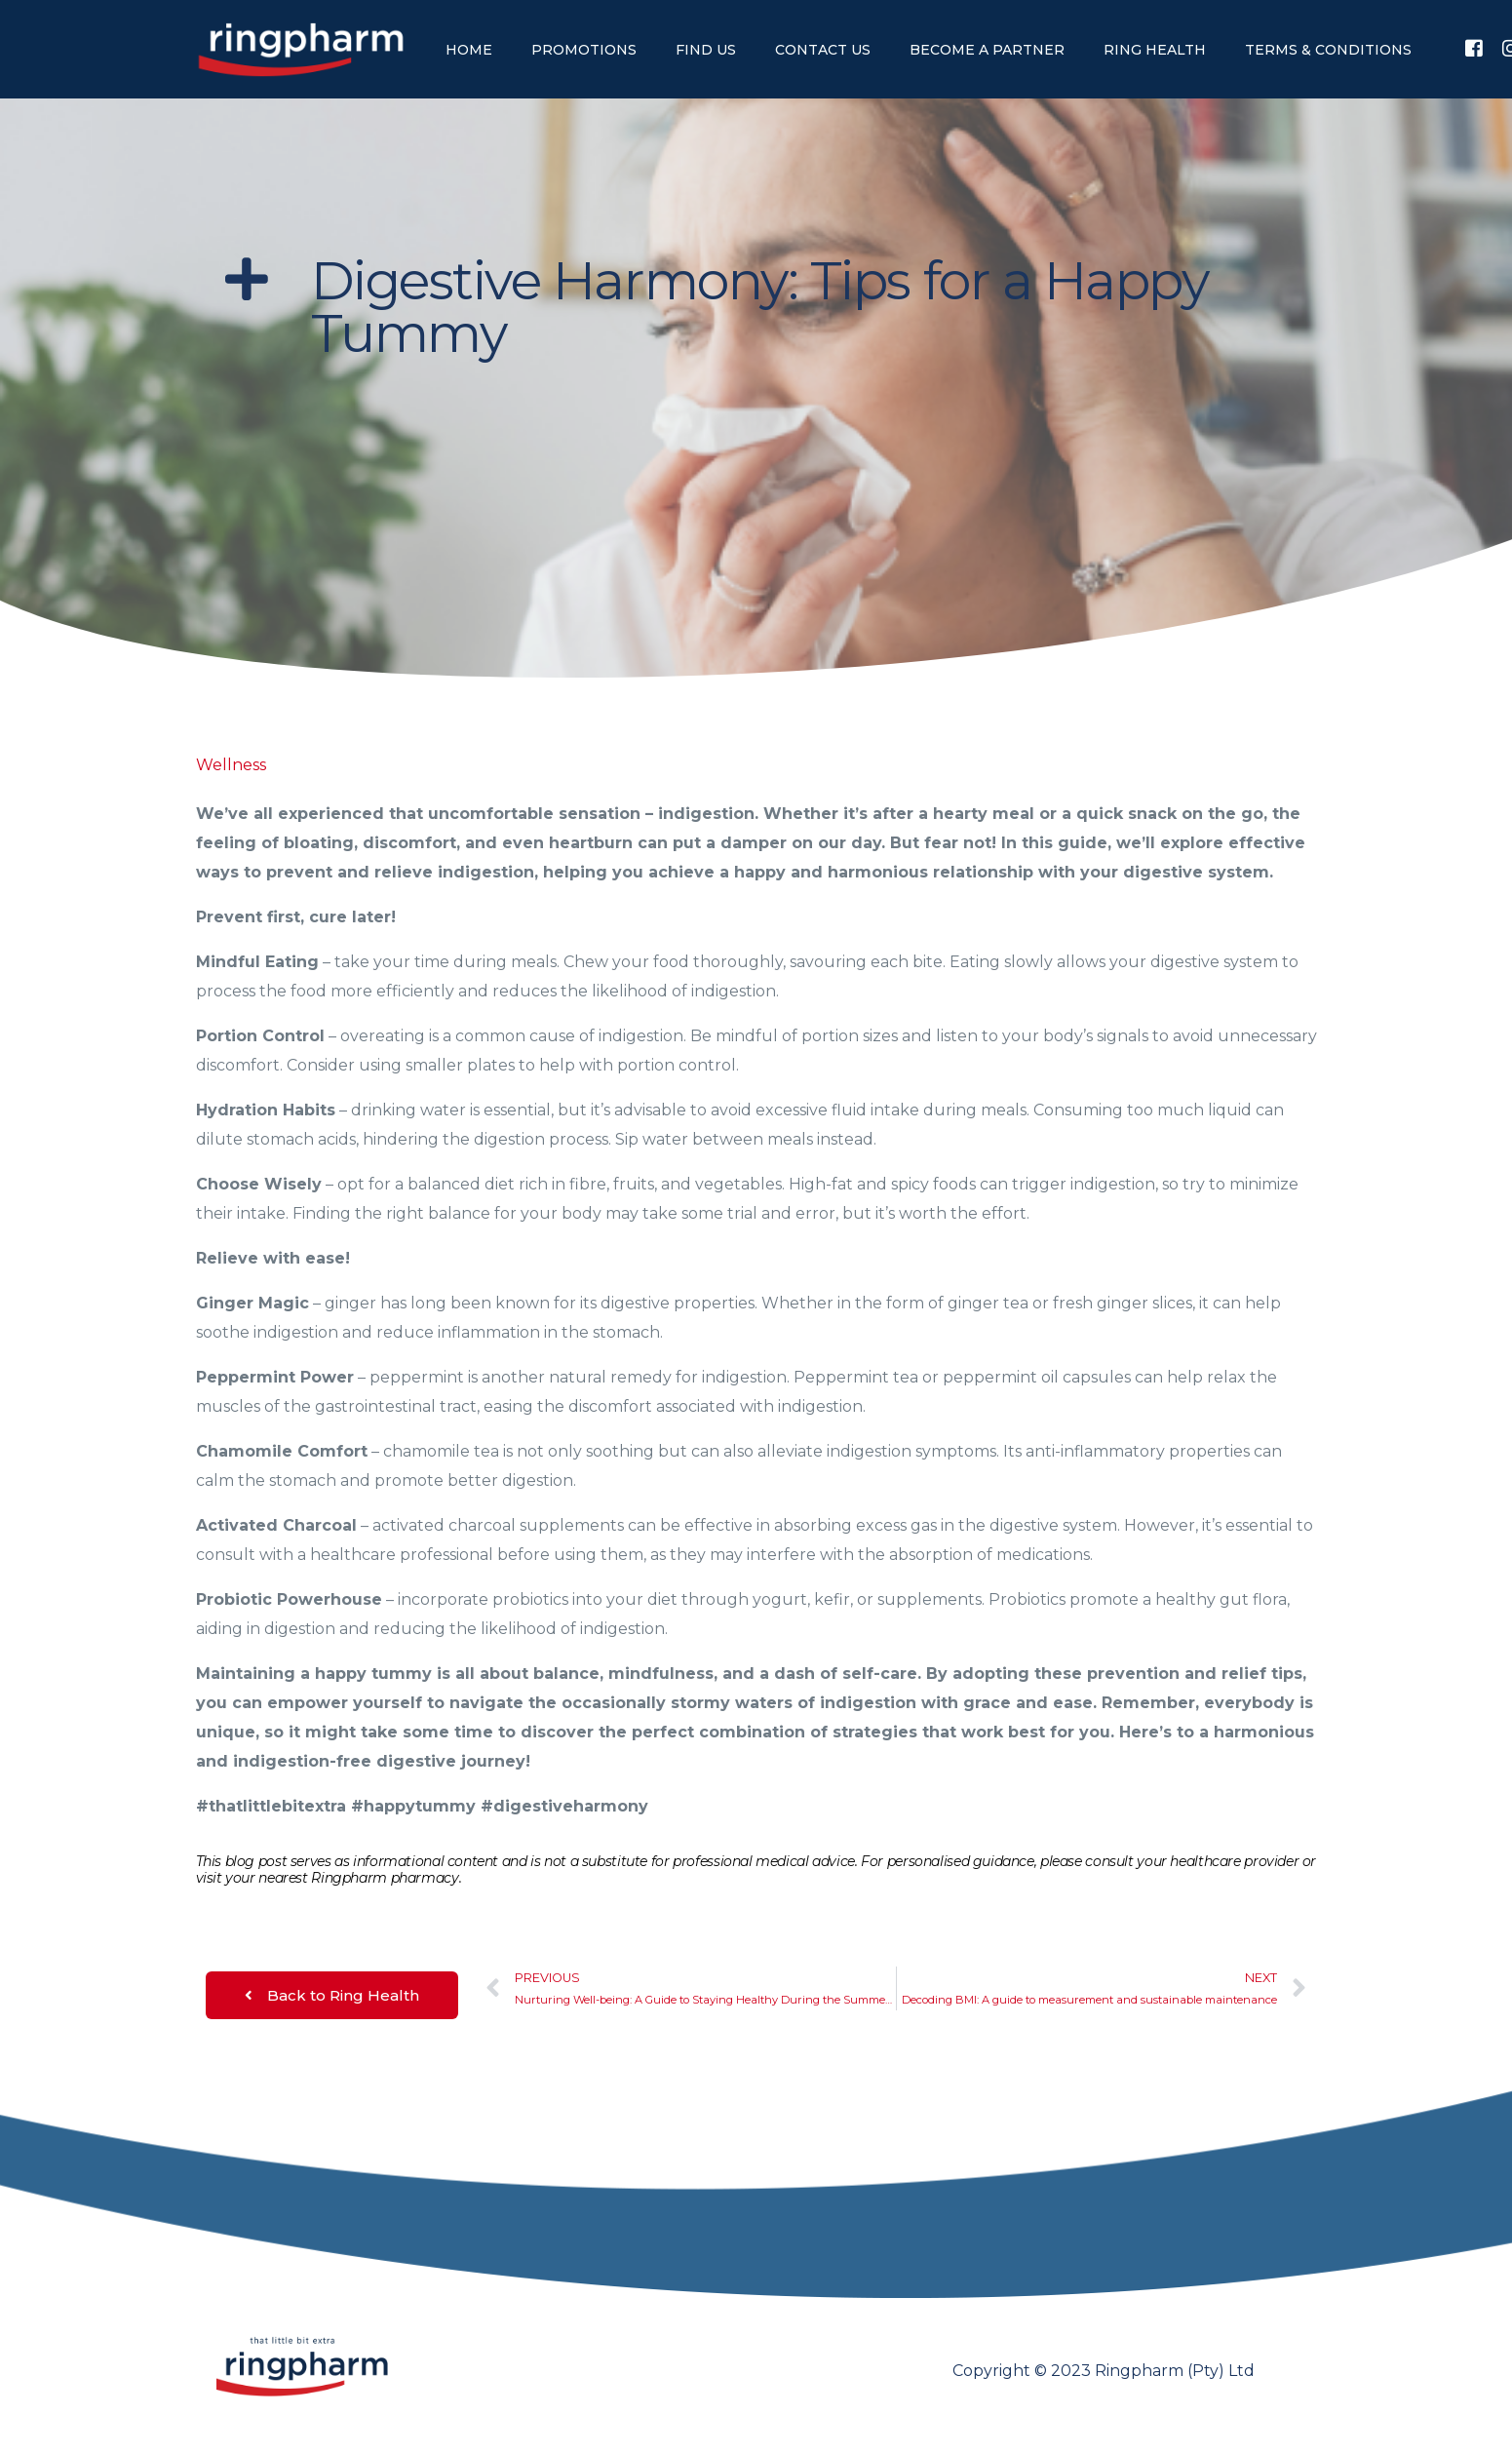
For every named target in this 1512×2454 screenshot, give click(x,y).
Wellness (231, 765)
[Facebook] (1474, 48)
